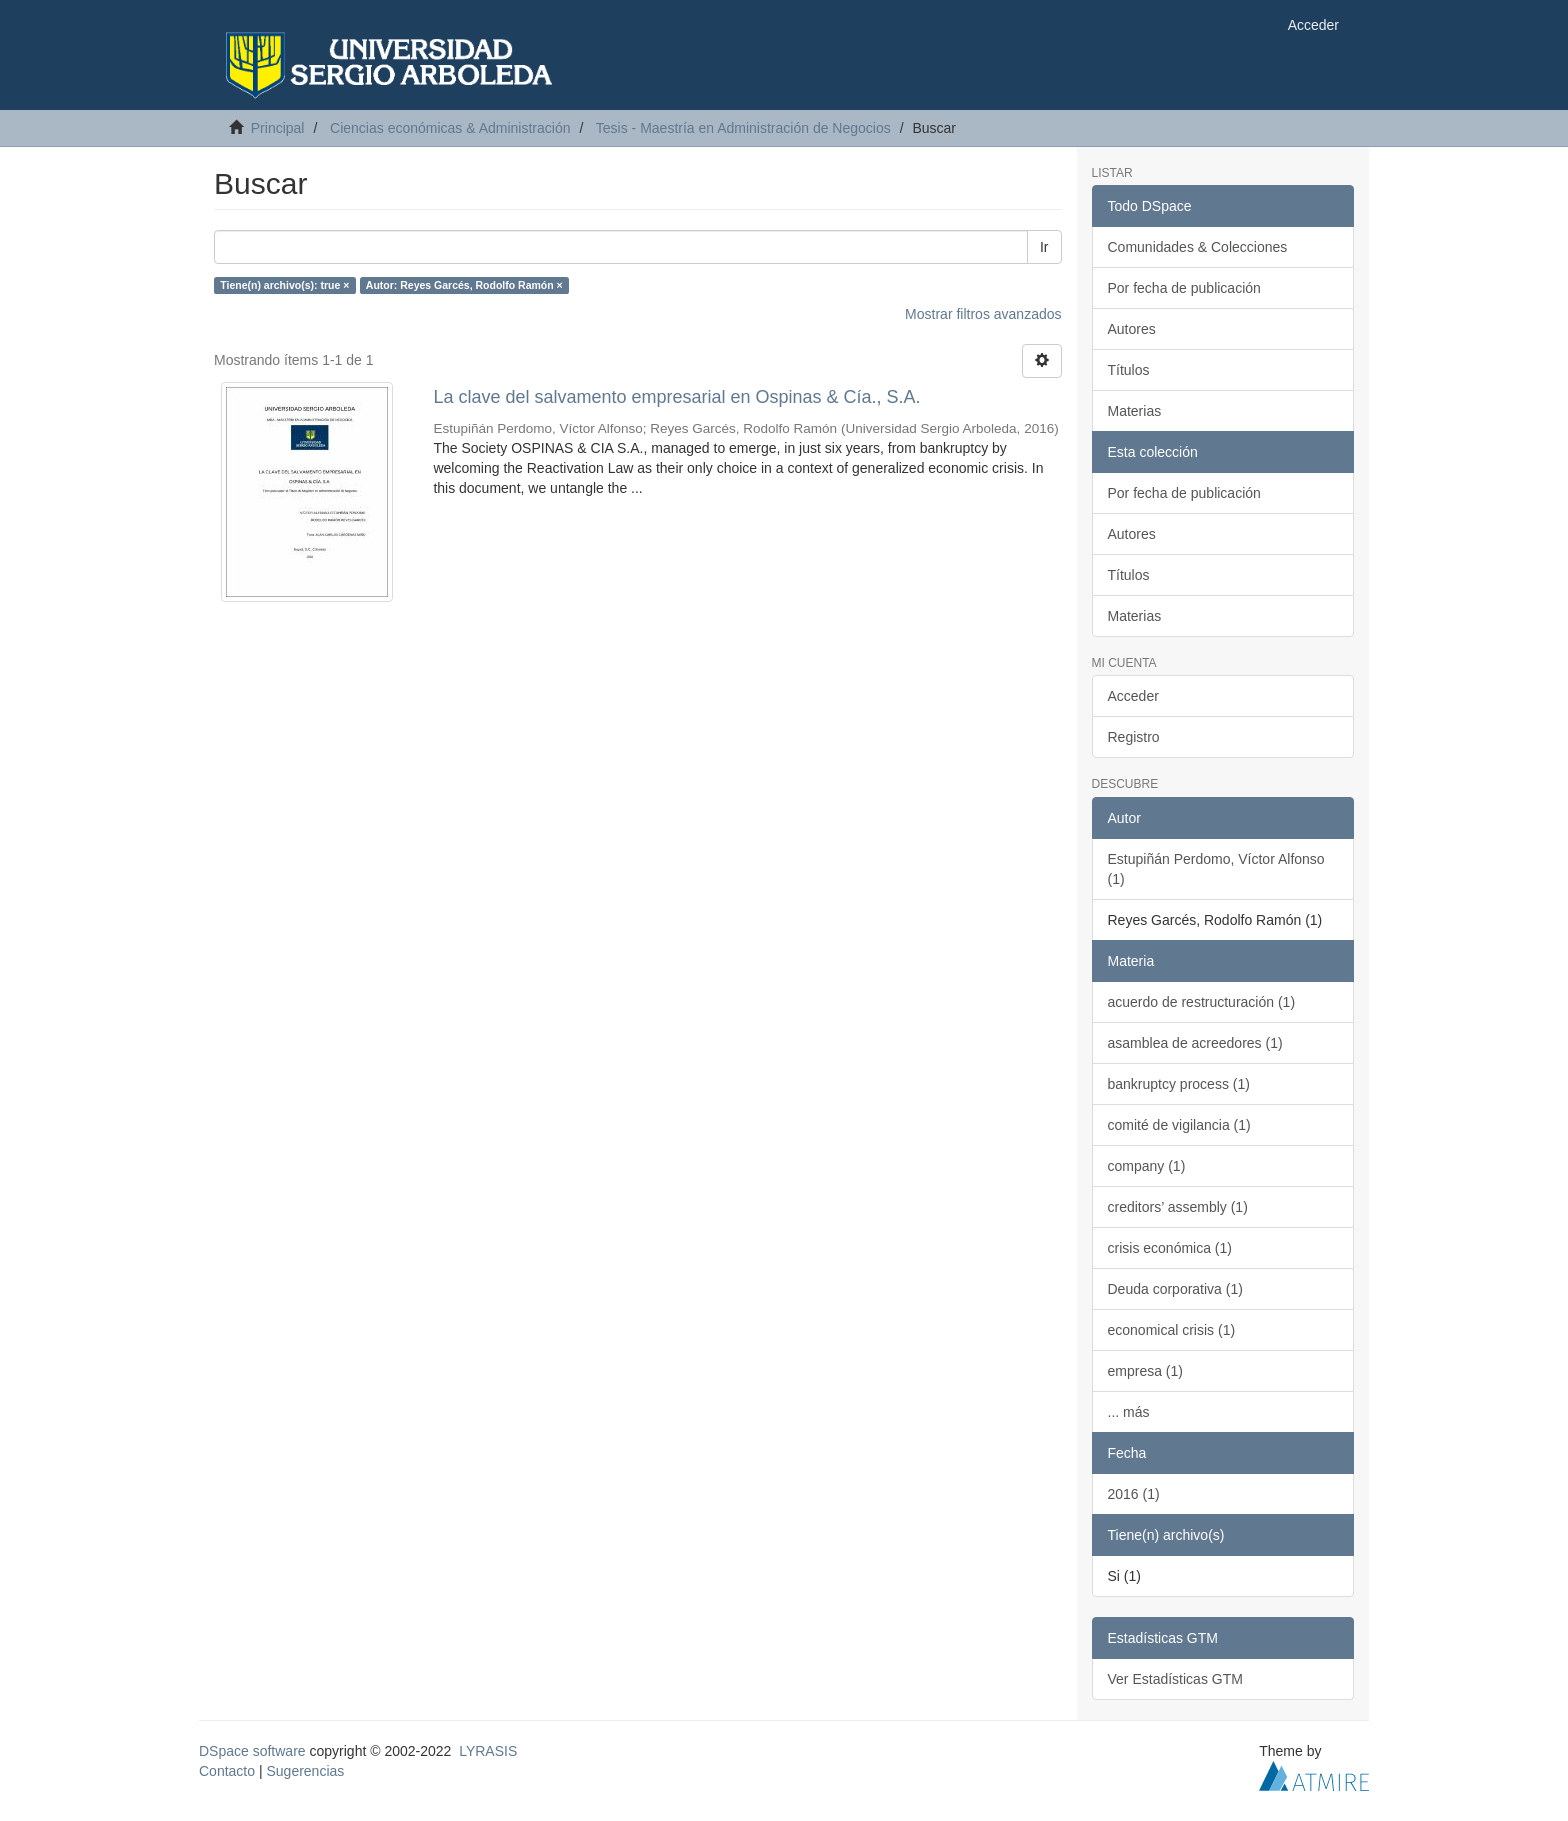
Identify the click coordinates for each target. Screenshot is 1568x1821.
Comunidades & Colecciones (1198, 247)
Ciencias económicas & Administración (450, 128)
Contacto (227, 1771)
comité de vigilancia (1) (1179, 1125)
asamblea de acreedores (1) (1195, 1043)
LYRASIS (488, 1751)
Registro (1134, 737)
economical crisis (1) (1172, 1330)
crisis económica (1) (1170, 1248)
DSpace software (252, 1751)
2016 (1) (1134, 1494)
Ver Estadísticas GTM (1175, 1679)
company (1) (1147, 1166)
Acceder (1133, 696)
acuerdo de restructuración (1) (1202, 1002)
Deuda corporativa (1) (1175, 1289)
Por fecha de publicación (1184, 288)
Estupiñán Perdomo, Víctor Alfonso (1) (1216, 869)
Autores (1132, 329)
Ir (1044, 247)
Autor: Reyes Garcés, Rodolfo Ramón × (464, 285)
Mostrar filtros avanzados (983, 314)
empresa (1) (1145, 1371)
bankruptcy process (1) (1179, 1084)
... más (1129, 1412)
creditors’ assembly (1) (1178, 1207)
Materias (1135, 411)
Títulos (1129, 370)
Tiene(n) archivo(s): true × (284, 285)
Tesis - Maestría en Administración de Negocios (743, 128)
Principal (278, 128)
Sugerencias (305, 1771)
